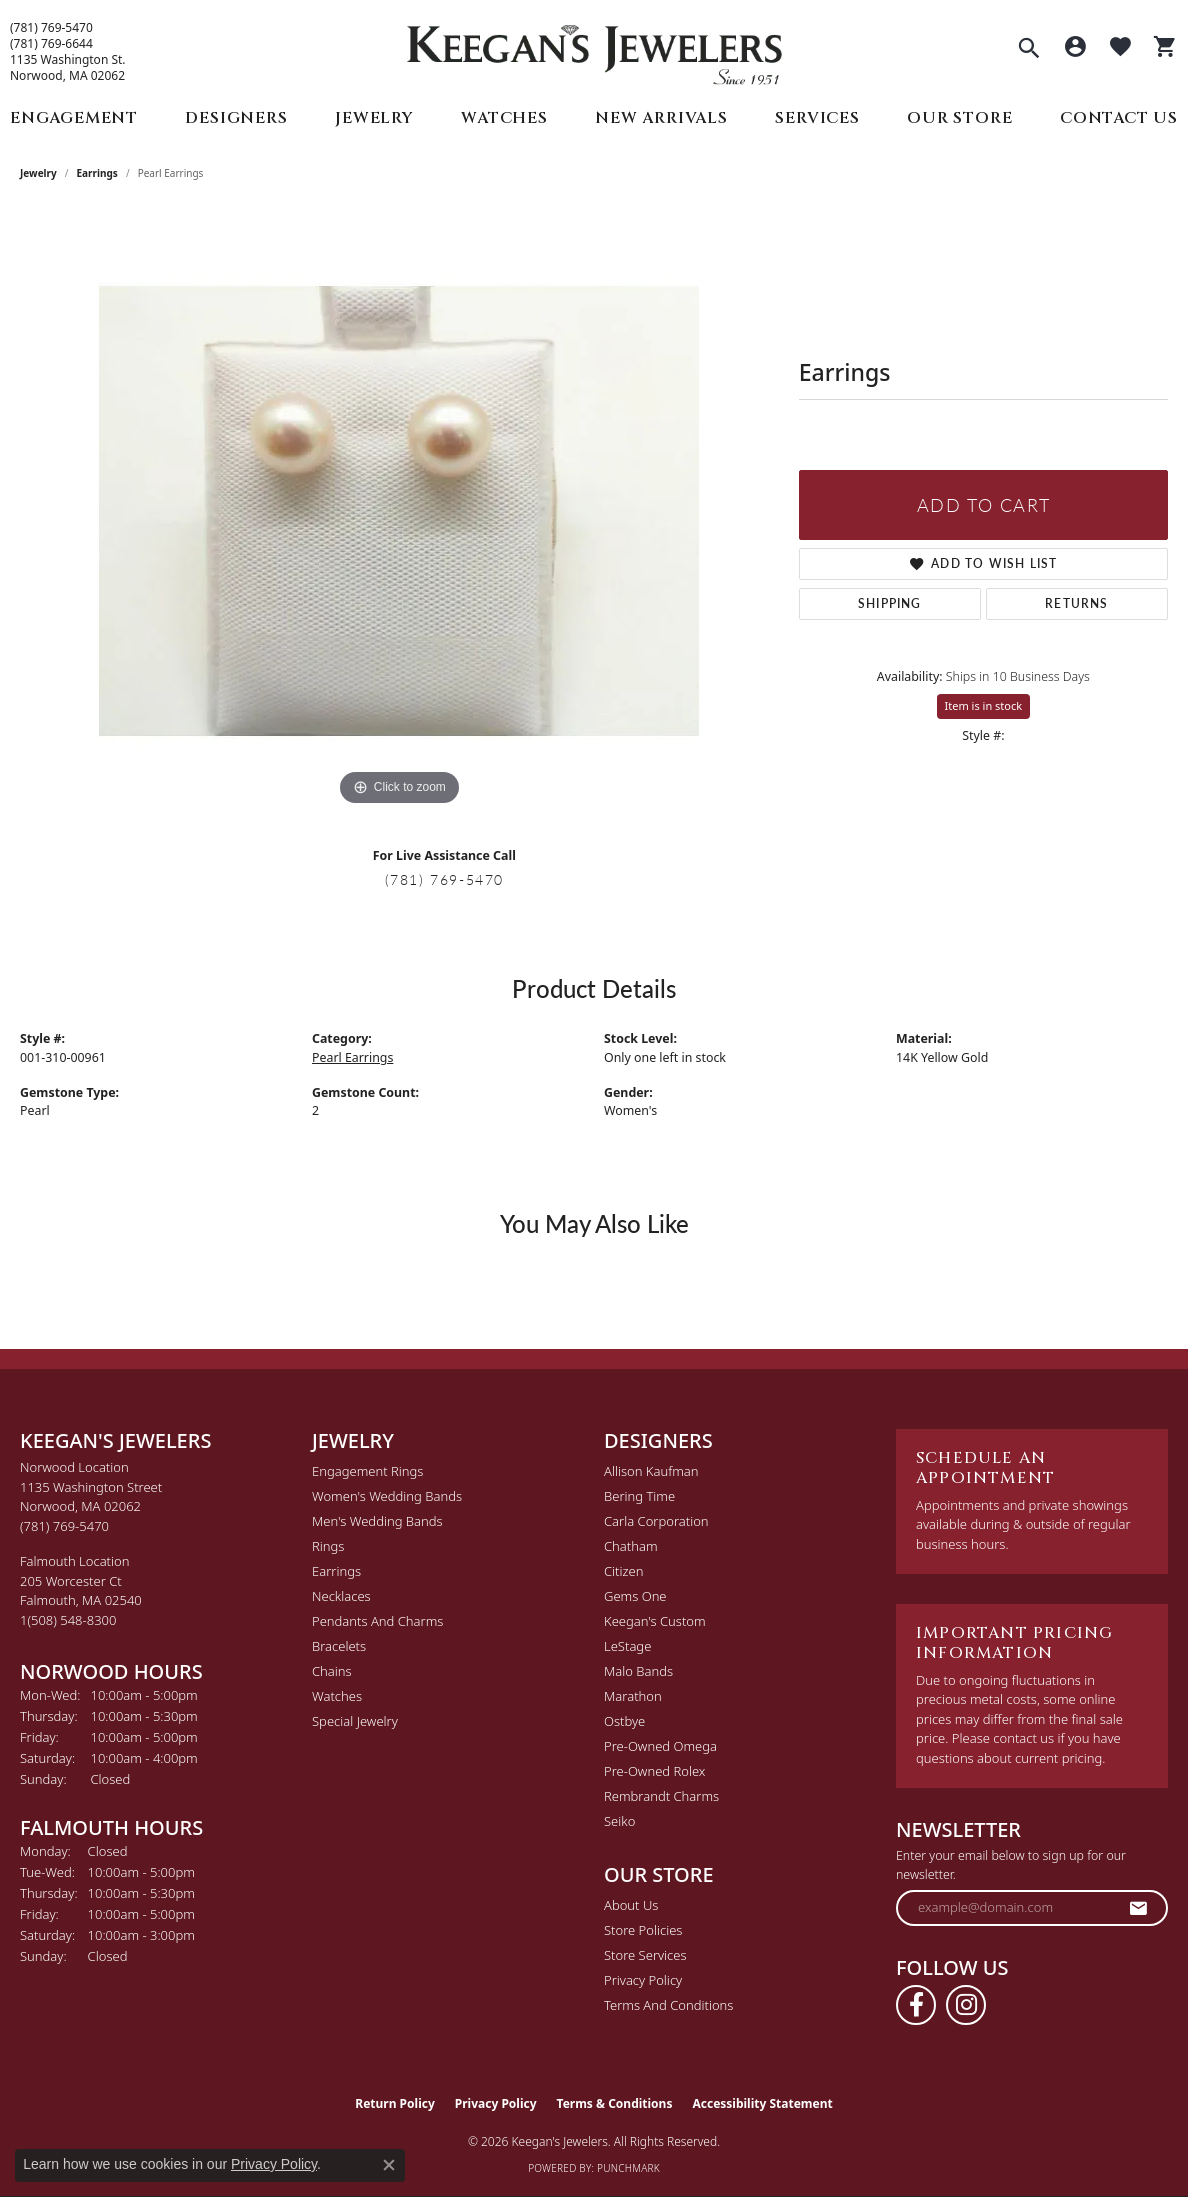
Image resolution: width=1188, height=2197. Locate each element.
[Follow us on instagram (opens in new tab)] (966, 2005)
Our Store (959, 118)
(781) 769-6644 (51, 44)
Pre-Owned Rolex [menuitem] (654, 1771)
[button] (1029, 50)
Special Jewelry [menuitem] (355, 1721)
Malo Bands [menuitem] (638, 1671)
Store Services (645, 1955)
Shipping (890, 603)
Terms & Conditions (615, 2103)
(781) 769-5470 (51, 28)
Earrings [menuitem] (336, 1571)
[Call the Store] (64, 1526)
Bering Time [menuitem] (639, 1496)
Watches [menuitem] (337, 1696)
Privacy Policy (643, 1980)
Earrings (97, 173)
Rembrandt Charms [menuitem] (661, 1796)
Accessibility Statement (762, 2103)
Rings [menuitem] (328, 1546)
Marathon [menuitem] (633, 1696)
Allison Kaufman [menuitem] (651, 1471)
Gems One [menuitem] (635, 1596)
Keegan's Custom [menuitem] (655, 1621)
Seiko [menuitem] (619, 1821)
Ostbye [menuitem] (624, 1721)
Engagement (74, 118)
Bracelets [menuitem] (339, 1646)
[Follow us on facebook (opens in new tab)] (916, 2005)
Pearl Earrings (352, 1057)
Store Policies (643, 1930)
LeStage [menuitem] (627, 1646)
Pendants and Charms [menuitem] (377, 1621)
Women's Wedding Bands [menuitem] (387, 1496)
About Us (631, 1905)
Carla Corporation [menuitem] (656, 1521)
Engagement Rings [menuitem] (367, 1471)
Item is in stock (984, 705)
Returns (1076, 603)
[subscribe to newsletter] (1139, 1908)
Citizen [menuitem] (623, 1571)
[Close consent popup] (389, 2165)
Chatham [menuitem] (631, 1546)
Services (817, 118)
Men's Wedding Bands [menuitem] (377, 1521)
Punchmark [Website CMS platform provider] (628, 2168)
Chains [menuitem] (332, 1671)
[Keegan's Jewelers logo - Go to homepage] (594, 49)
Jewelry (374, 118)
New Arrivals (661, 118)
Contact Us (1119, 118)
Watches (504, 118)
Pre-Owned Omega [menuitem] (660, 1746)
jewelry (38, 173)
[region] (399, 511)
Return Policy (395, 2103)
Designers (236, 118)
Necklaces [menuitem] (341, 1596)
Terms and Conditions (668, 2005)
